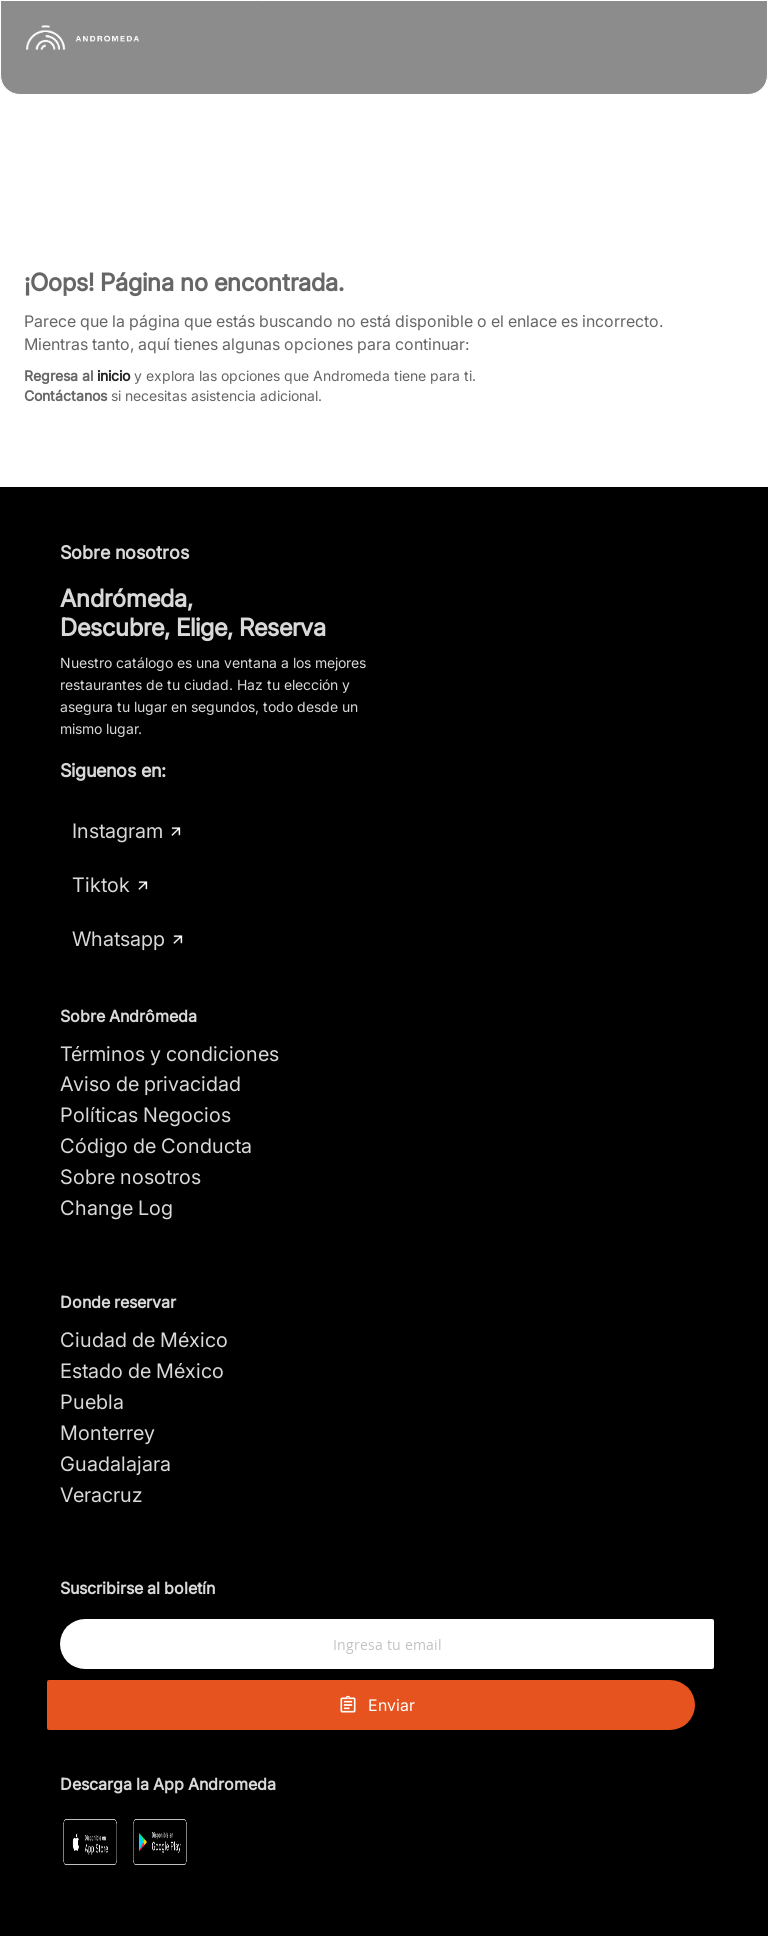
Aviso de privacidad (150, 1030)
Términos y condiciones (169, 999)
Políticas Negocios (145, 1061)
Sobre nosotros (130, 1123)
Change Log (116, 1154)
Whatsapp (129, 885)
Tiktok (252, 831)
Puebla (92, 1348)
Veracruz (101, 1440)
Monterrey (107, 1379)
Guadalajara (115, 1409)
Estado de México (142, 1317)
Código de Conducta (156, 1092)
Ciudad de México (144, 1286)
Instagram (128, 831)
